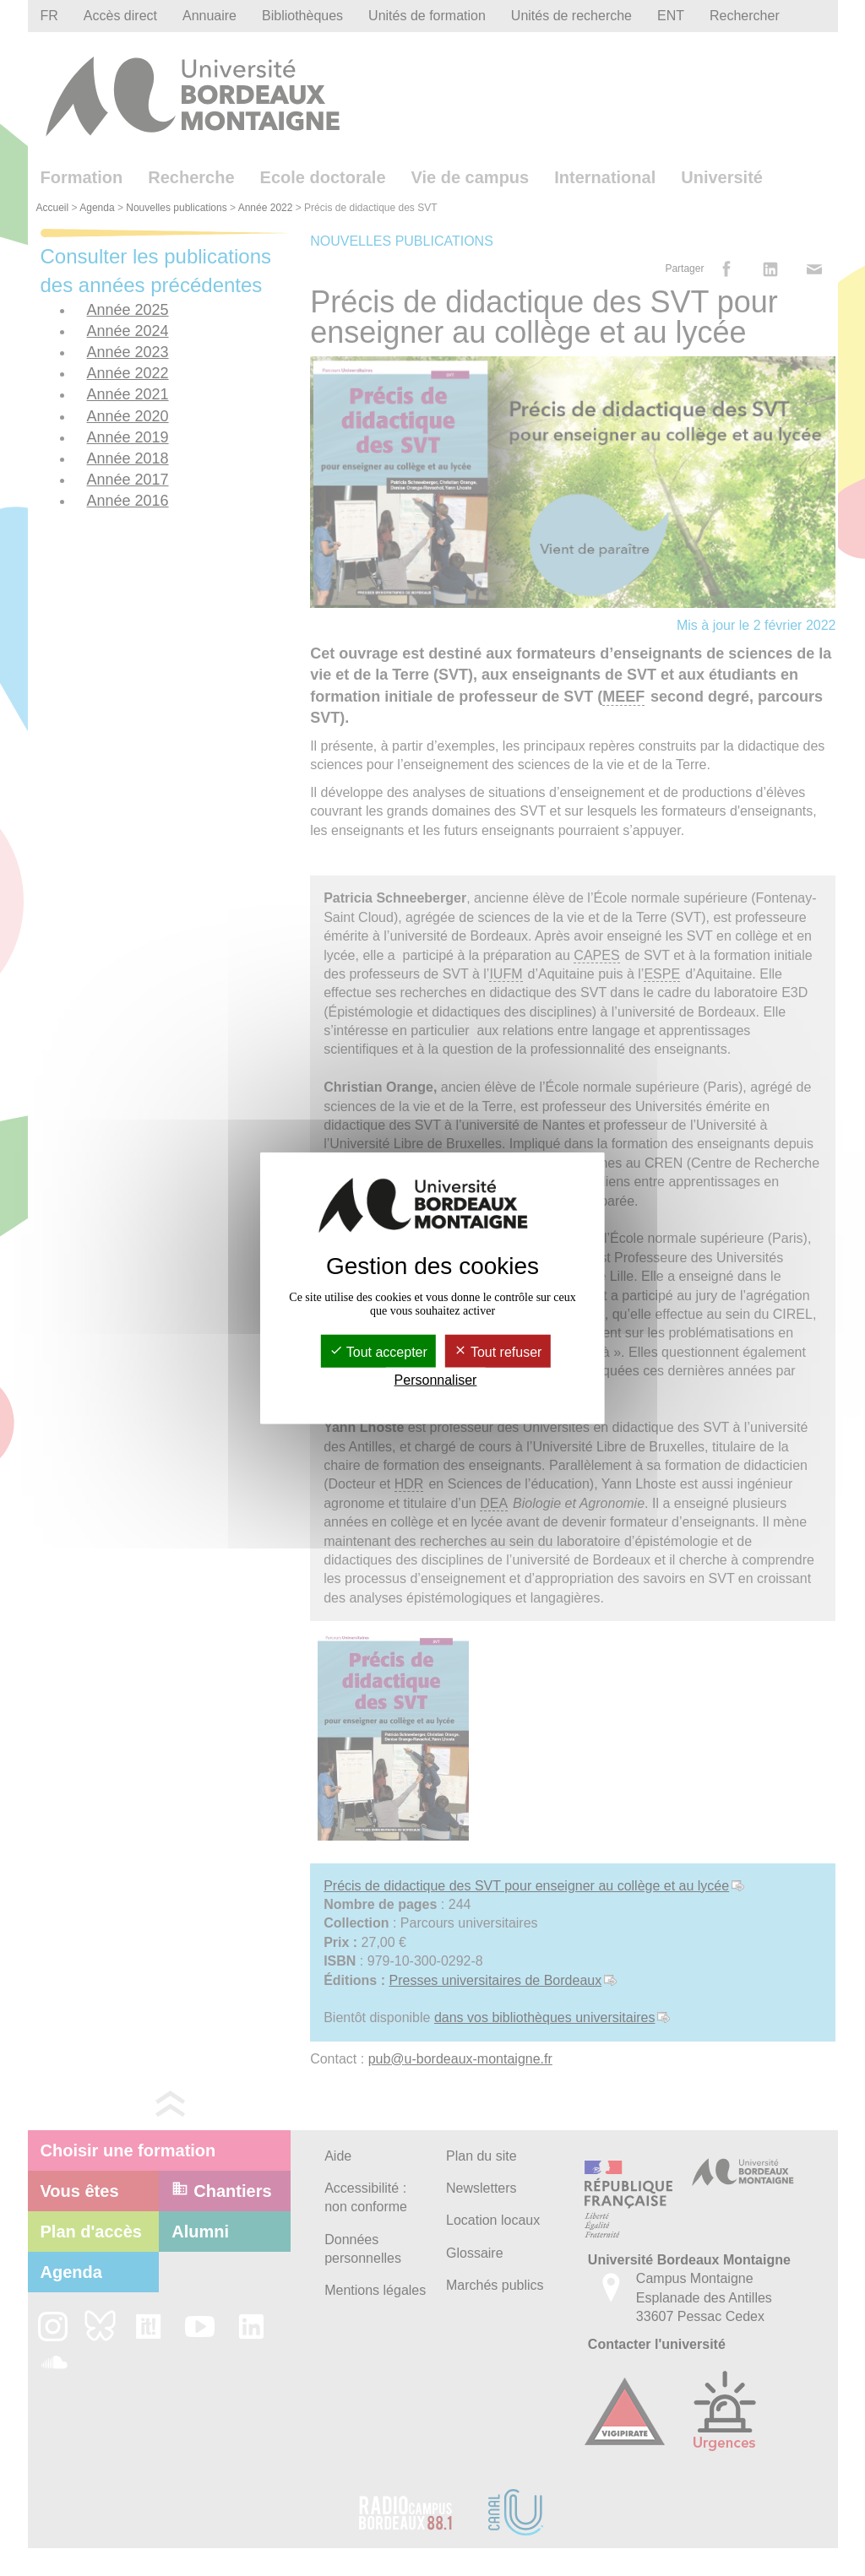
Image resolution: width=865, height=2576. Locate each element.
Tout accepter (378, 1351)
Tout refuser (498, 1351)
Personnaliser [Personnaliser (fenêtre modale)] (435, 1380)
